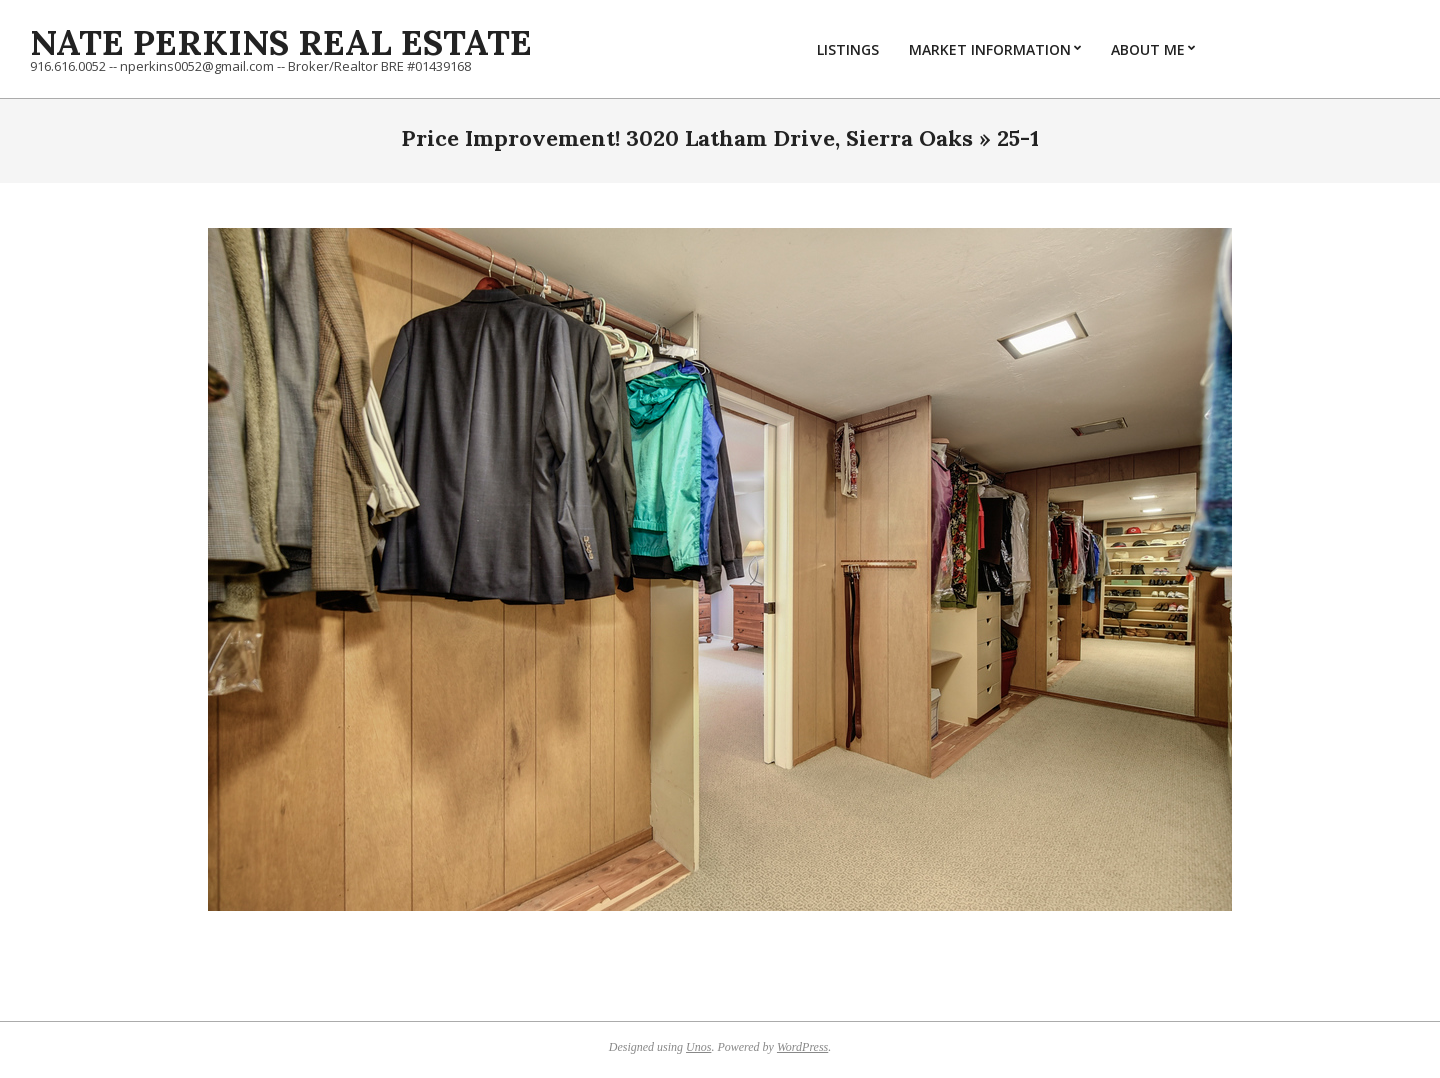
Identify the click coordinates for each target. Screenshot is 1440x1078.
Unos (698, 1047)
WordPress (802, 1047)
